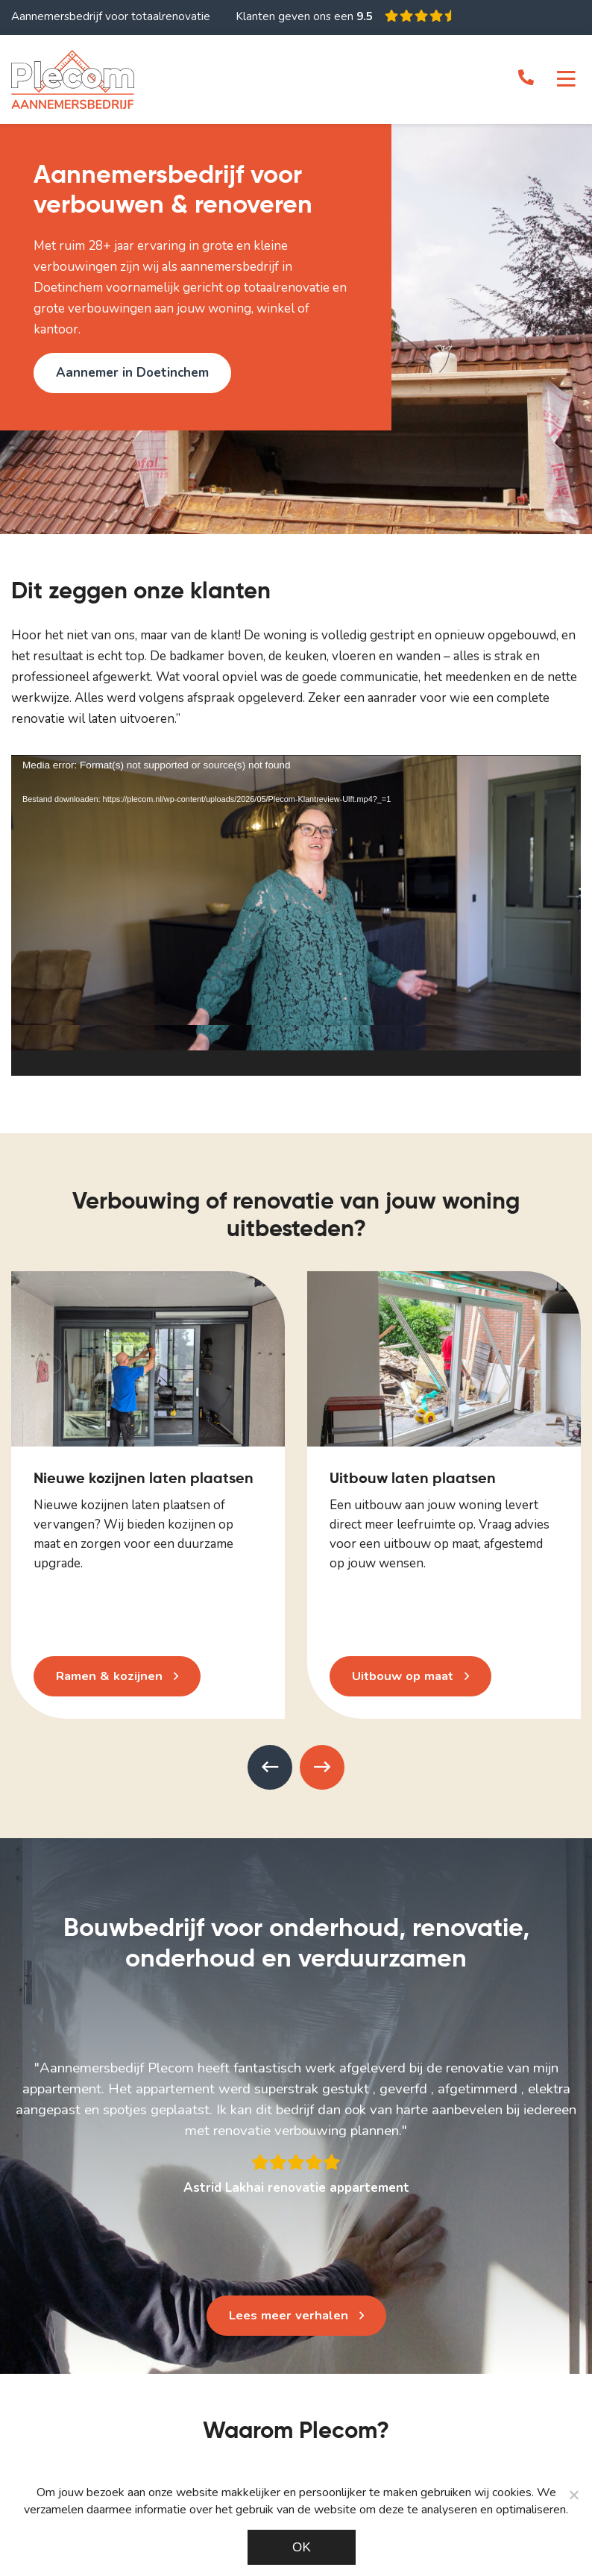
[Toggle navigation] (565, 79)
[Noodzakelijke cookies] (573, 2494)
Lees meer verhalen (288, 2315)
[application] (296, 915)
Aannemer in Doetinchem (132, 372)
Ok (301, 2547)
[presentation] (270, 1767)
